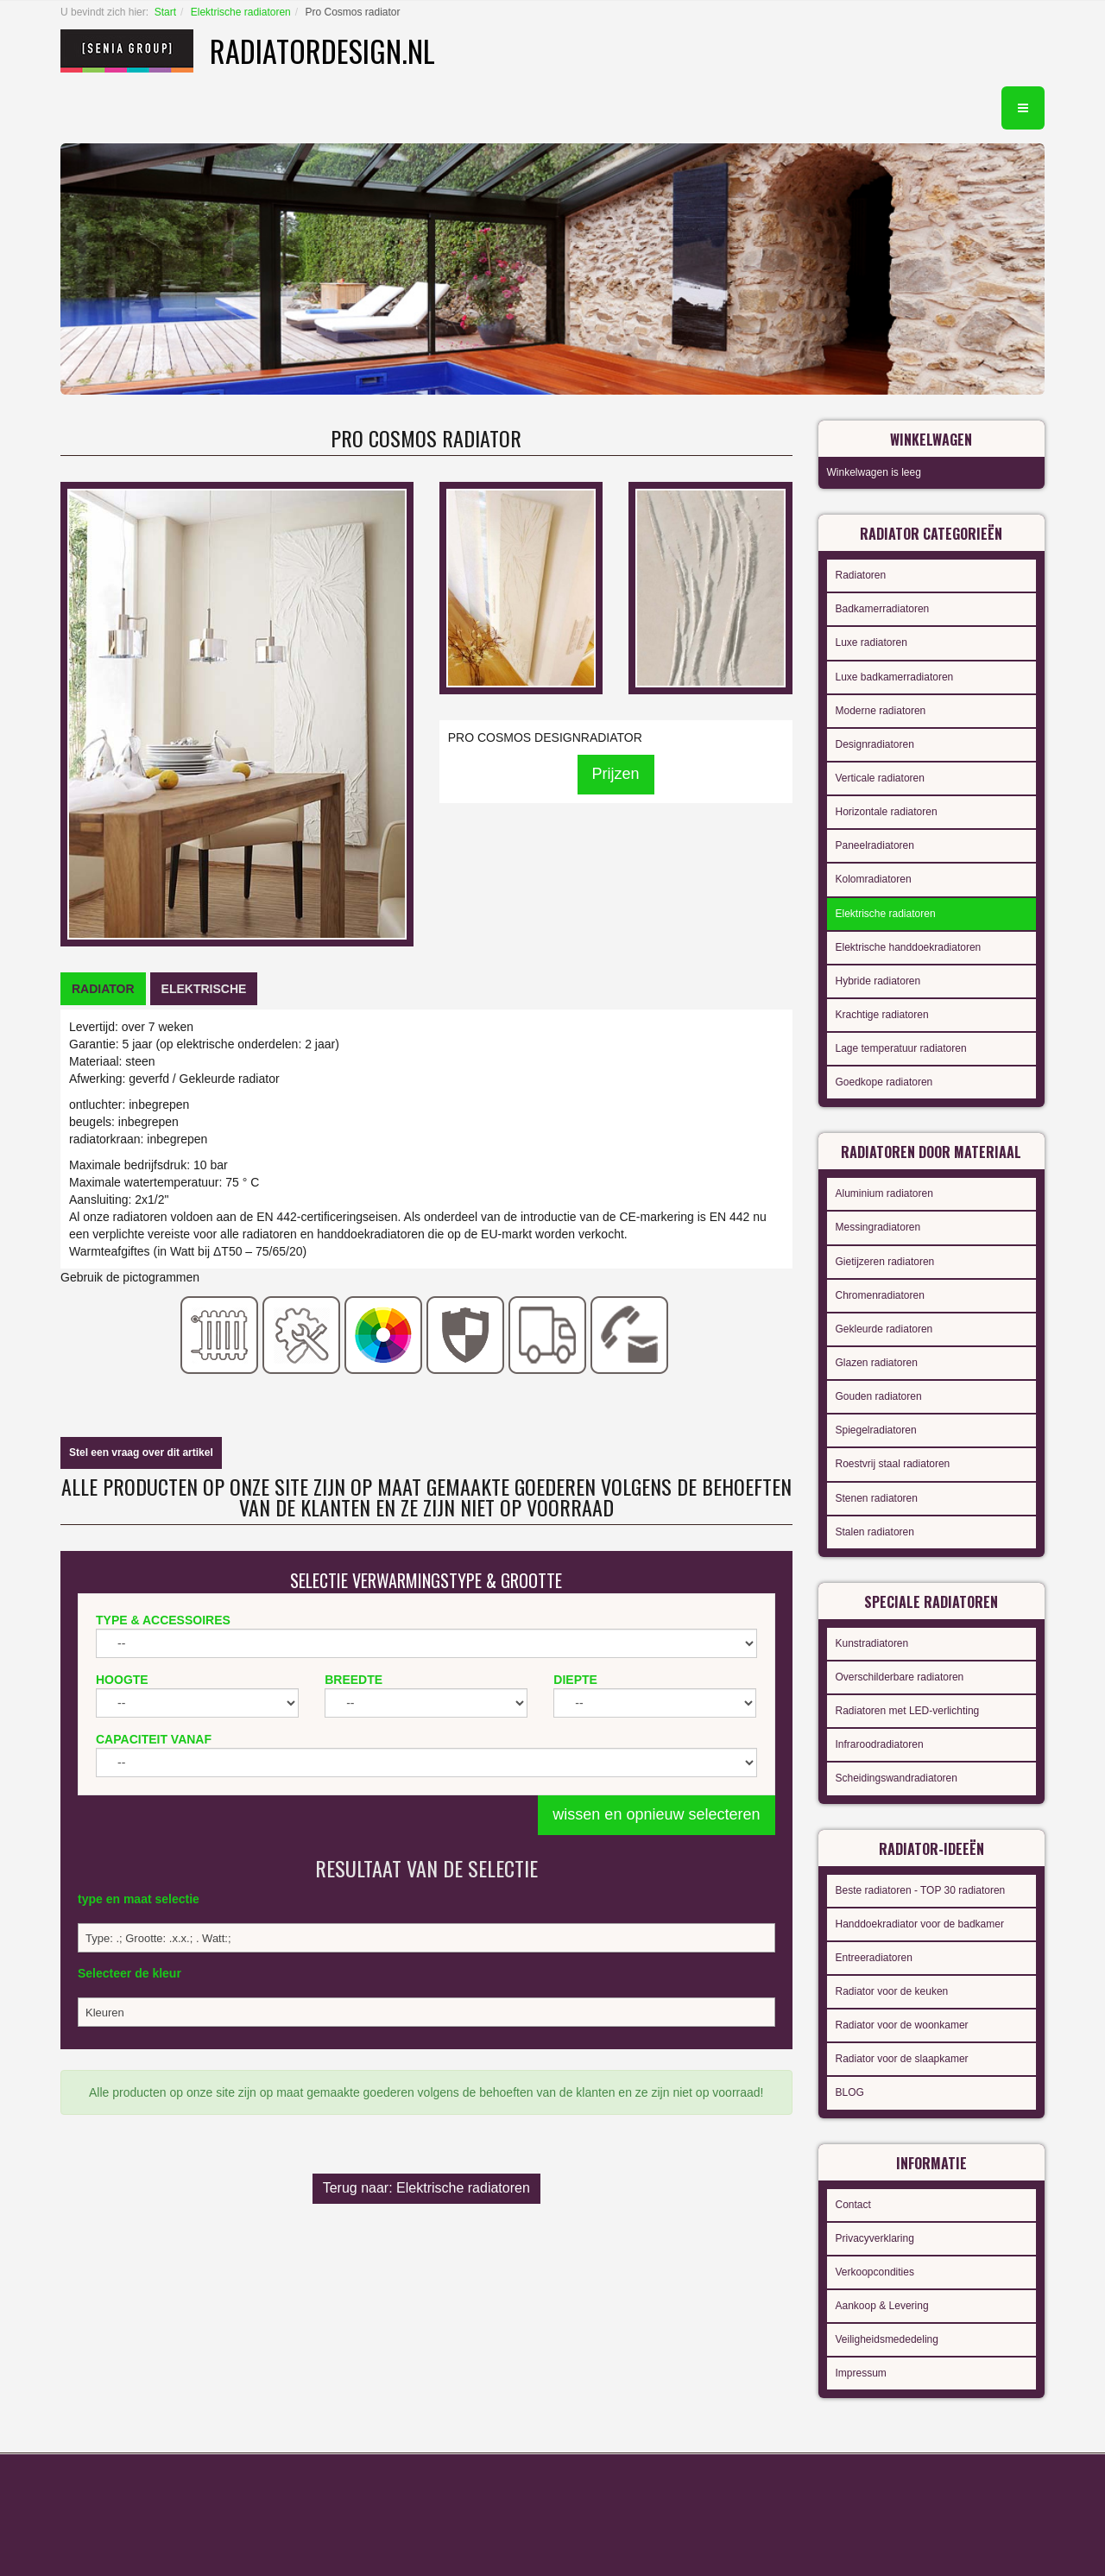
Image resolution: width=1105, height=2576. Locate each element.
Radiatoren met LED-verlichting (908, 1711)
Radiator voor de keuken (892, 1991)
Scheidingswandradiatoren (896, 1778)
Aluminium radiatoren (884, 1193)
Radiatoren (861, 575)
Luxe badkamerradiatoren (895, 677)
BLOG (850, 2092)
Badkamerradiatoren (883, 609)
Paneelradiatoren (875, 845)
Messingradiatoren (878, 1227)
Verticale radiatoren (880, 778)
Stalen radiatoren (875, 1532)
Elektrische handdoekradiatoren (909, 947)
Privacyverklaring (875, 2238)
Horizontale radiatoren (887, 812)
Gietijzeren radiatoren (885, 1262)
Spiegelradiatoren (876, 1430)
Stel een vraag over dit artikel (141, 1452)
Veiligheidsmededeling (887, 2339)
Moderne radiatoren (881, 711)
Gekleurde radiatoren (884, 1329)
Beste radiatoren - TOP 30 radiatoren (921, 1890)
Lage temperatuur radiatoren (901, 1048)
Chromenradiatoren (880, 1295)
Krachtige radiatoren (882, 1015)
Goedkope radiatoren (884, 1082)
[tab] (103, 988)
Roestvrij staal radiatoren (893, 1464)
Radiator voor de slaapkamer (902, 2059)
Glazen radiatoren (877, 1363)
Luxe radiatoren (871, 642)
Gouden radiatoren (879, 1396)
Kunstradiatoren (872, 1643)
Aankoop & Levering (882, 2306)
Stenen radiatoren (877, 1498)
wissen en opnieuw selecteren (656, 1814)
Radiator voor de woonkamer (902, 2025)
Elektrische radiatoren (241, 12)
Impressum (861, 2373)
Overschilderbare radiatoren (900, 1677)
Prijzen (616, 773)
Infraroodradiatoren (880, 1744)
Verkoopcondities (875, 2272)
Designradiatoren (875, 744)
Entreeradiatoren (874, 1958)
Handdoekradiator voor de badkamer (920, 1924)
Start (165, 12)
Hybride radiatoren (878, 981)
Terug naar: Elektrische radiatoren (426, 2187)
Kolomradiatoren (874, 879)
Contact (853, 2205)
